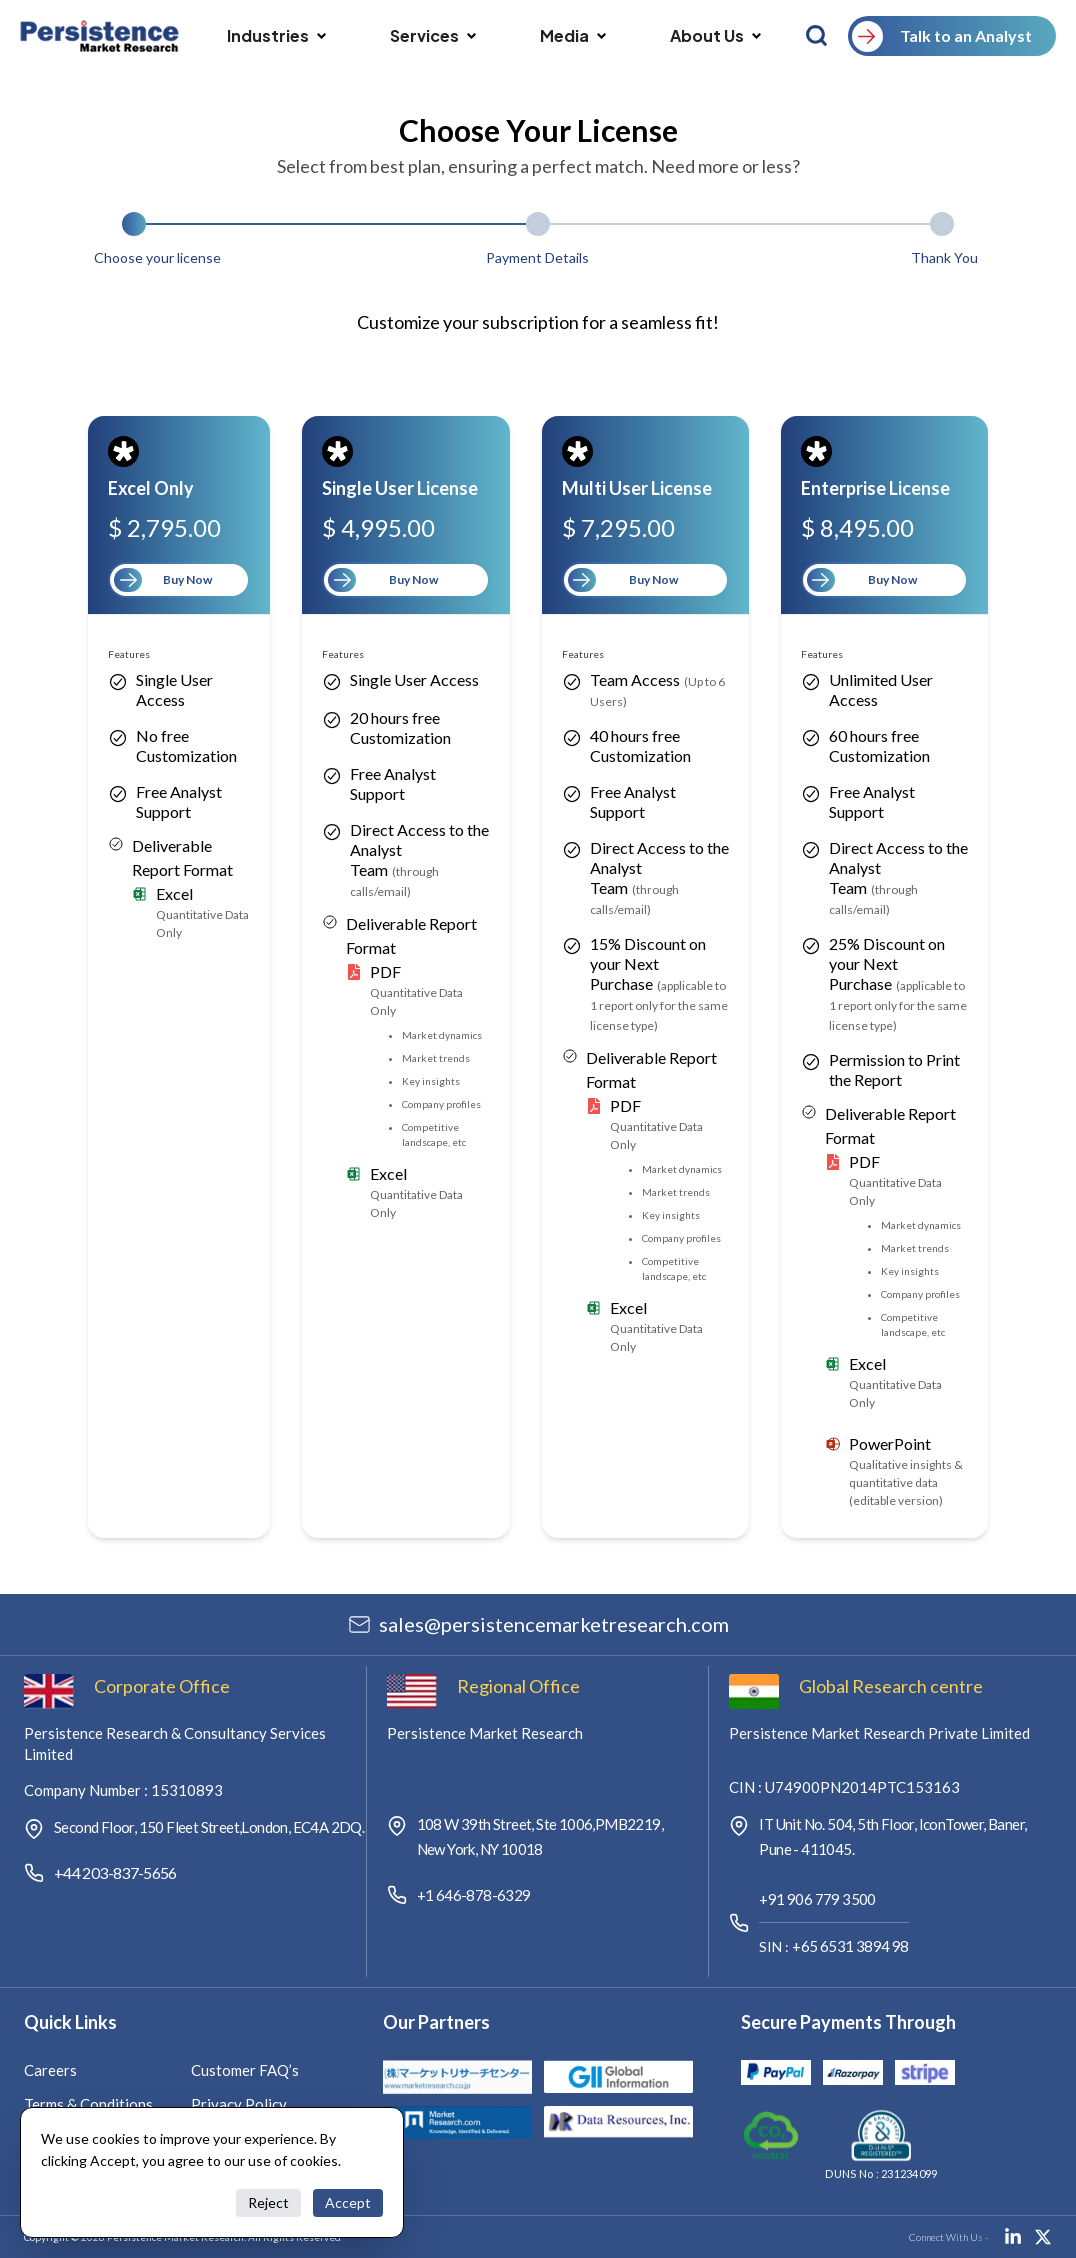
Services (433, 35)
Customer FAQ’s (245, 2070)
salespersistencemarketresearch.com (554, 1624)
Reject (268, 2202)
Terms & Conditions (88, 2104)
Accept (348, 2202)
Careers (50, 2070)
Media (573, 35)
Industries (276, 35)
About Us (715, 35)
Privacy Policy (239, 2104)
